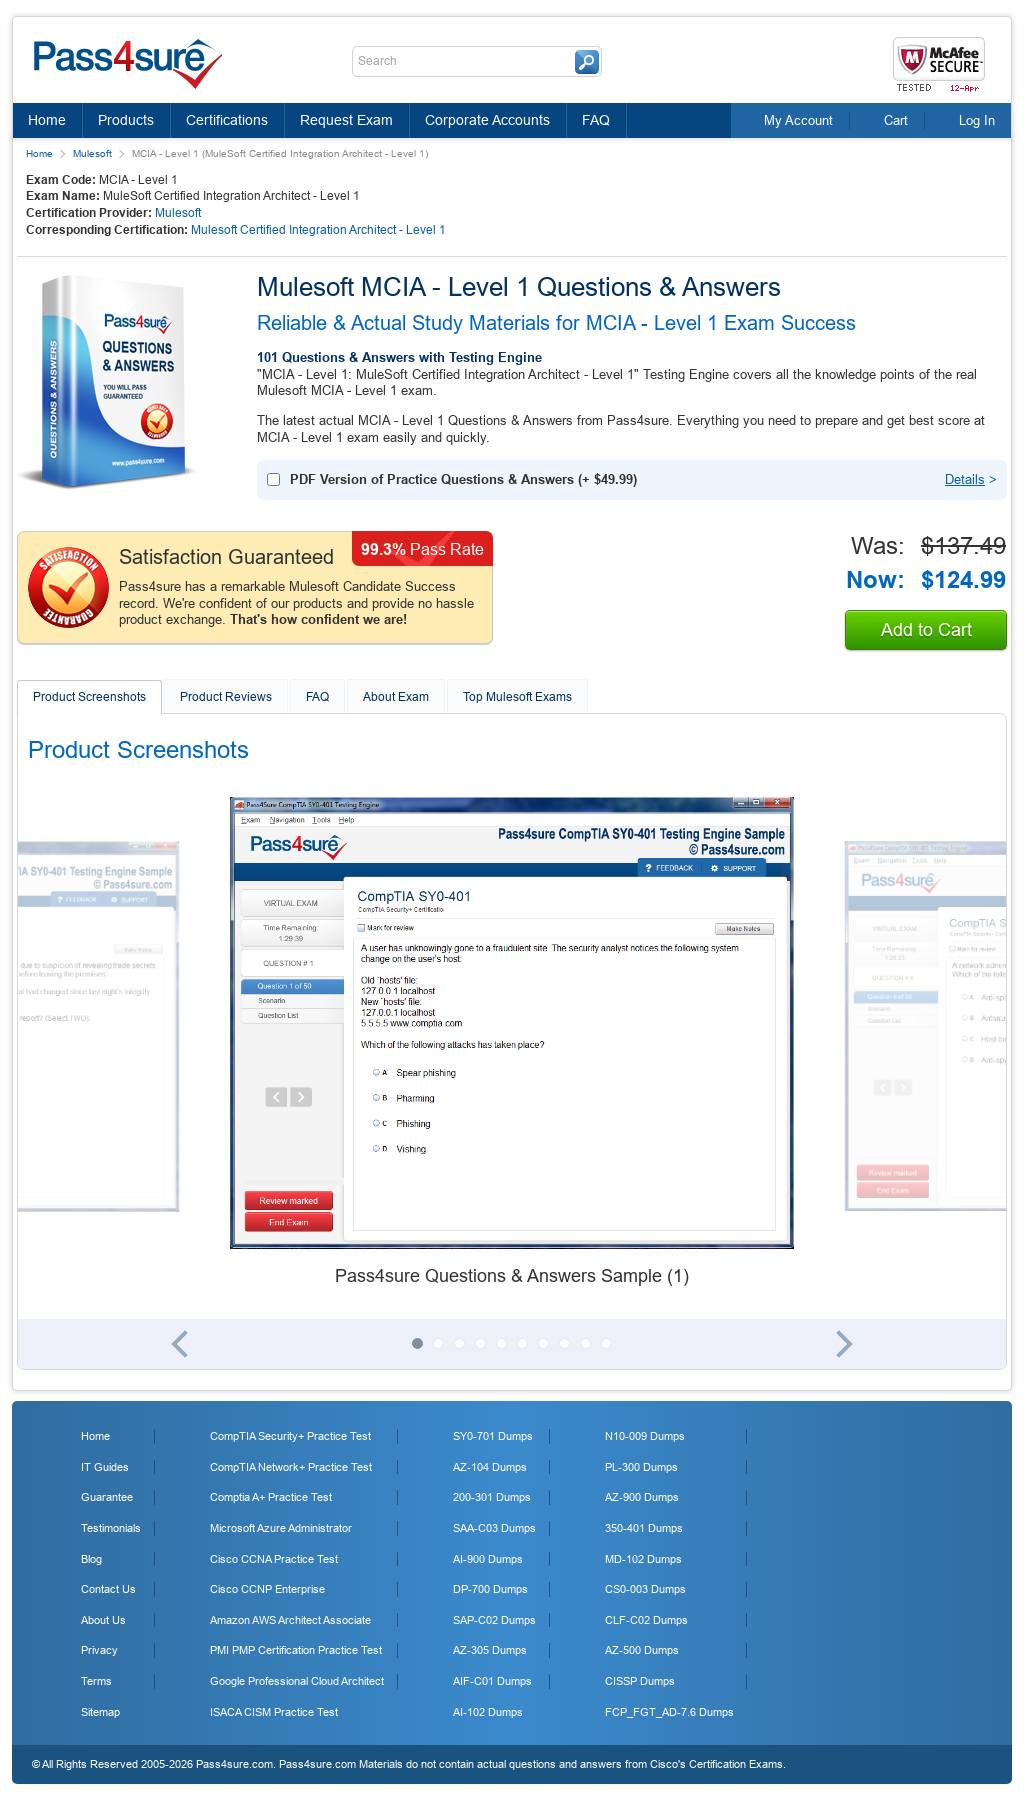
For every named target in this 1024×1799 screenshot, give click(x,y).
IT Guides (105, 1467)
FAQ (596, 120)
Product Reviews (226, 697)
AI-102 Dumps (488, 1712)
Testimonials (111, 1528)
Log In (977, 120)
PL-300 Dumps (641, 1467)
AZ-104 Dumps (490, 1467)
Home (47, 120)
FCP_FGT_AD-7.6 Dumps (669, 1712)
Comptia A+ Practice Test (271, 1497)
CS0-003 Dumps (645, 1589)
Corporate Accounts (487, 120)
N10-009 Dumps (645, 1436)
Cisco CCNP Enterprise (267, 1589)
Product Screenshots (89, 697)
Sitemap (100, 1712)
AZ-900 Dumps (642, 1497)
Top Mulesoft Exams (517, 697)
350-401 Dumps (644, 1528)
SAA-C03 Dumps (494, 1528)
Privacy (99, 1650)
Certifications (227, 120)
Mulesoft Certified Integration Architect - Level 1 (318, 230)
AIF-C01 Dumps (492, 1681)
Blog (91, 1559)
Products (126, 120)
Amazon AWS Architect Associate (290, 1620)
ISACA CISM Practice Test (274, 1712)
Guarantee (107, 1497)
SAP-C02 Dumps (494, 1620)
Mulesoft (92, 153)
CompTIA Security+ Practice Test (290, 1436)
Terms (96, 1681)
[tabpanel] (512, 1043)
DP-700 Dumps (490, 1589)
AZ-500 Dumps (642, 1650)
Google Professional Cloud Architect (297, 1681)
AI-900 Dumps (488, 1559)
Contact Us (108, 1589)
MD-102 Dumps (643, 1559)
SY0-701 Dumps (493, 1436)
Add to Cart (926, 630)
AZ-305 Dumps (490, 1650)
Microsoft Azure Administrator (281, 1528)
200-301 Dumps (492, 1497)
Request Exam (346, 120)
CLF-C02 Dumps (646, 1620)
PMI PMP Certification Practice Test (296, 1650)
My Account (798, 120)
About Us (103, 1620)
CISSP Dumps (640, 1681)
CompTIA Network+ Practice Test (291, 1467)
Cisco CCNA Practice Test (274, 1559)
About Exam (396, 697)
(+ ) (463, 479)
